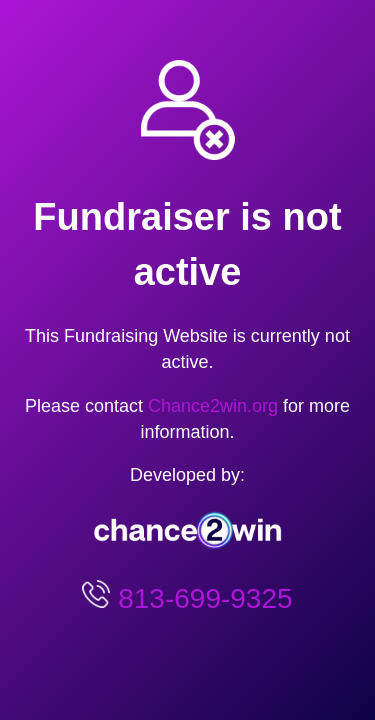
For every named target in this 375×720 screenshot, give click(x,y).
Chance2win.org (213, 406)
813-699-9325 (201, 598)
